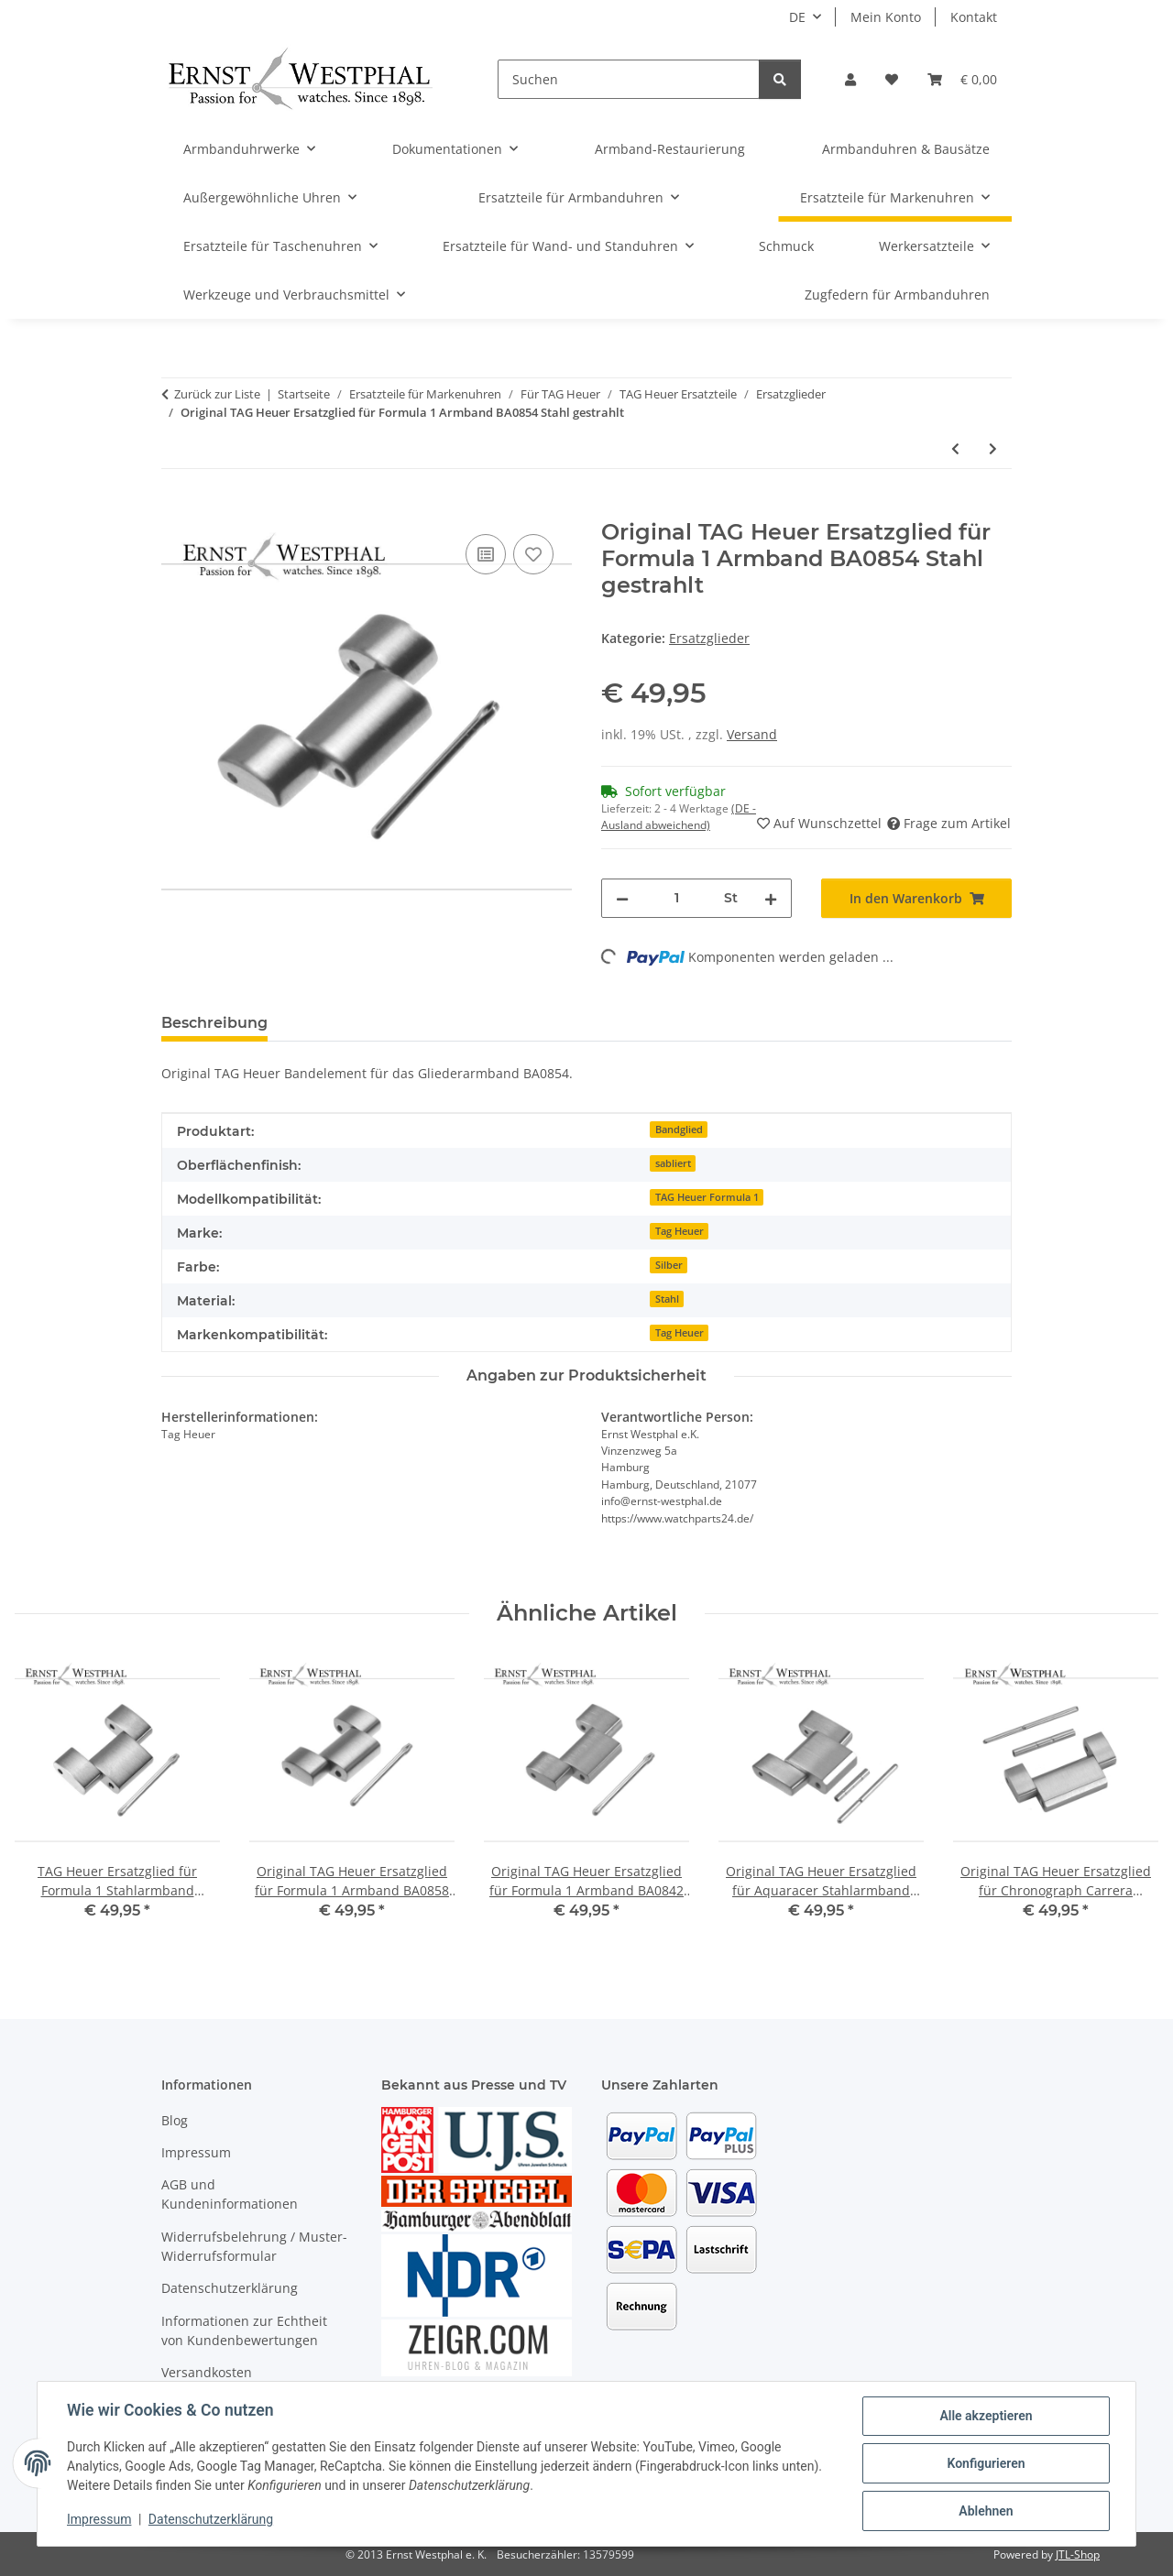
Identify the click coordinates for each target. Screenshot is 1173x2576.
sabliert (673, 1163)
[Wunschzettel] (892, 79)
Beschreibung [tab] (214, 1022)
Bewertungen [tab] (349, 1022)
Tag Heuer (679, 1231)
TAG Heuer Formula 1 (707, 1197)
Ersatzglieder (709, 638)
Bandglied (679, 1129)
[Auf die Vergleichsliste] (486, 554)
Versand (752, 734)
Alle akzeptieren (985, 2415)
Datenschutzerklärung (210, 2519)
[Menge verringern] (622, 898)
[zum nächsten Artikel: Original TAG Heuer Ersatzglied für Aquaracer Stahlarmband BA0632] (993, 448)
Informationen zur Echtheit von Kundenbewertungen (244, 2330)
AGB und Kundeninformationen (229, 2194)
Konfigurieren (986, 2463)
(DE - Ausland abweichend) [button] (678, 817)
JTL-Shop (1078, 2554)
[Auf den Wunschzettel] (533, 554)
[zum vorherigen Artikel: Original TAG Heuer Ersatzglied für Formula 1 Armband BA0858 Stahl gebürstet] (955, 448)
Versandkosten (206, 2372)
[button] (850, 79)
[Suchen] (629, 79)
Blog (174, 2120)
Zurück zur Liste (217, 394)
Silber (669, 1265)
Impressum (99, 2519)
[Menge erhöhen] (771, 898)
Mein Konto (885, 17)
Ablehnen (986, 2511)
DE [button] (797, 17)
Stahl (667, 1299)
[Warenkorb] (962, 79)
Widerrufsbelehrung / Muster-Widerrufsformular (254, 2246)
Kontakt (973, 17)
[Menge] (676, 898)
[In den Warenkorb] (176, 509)
